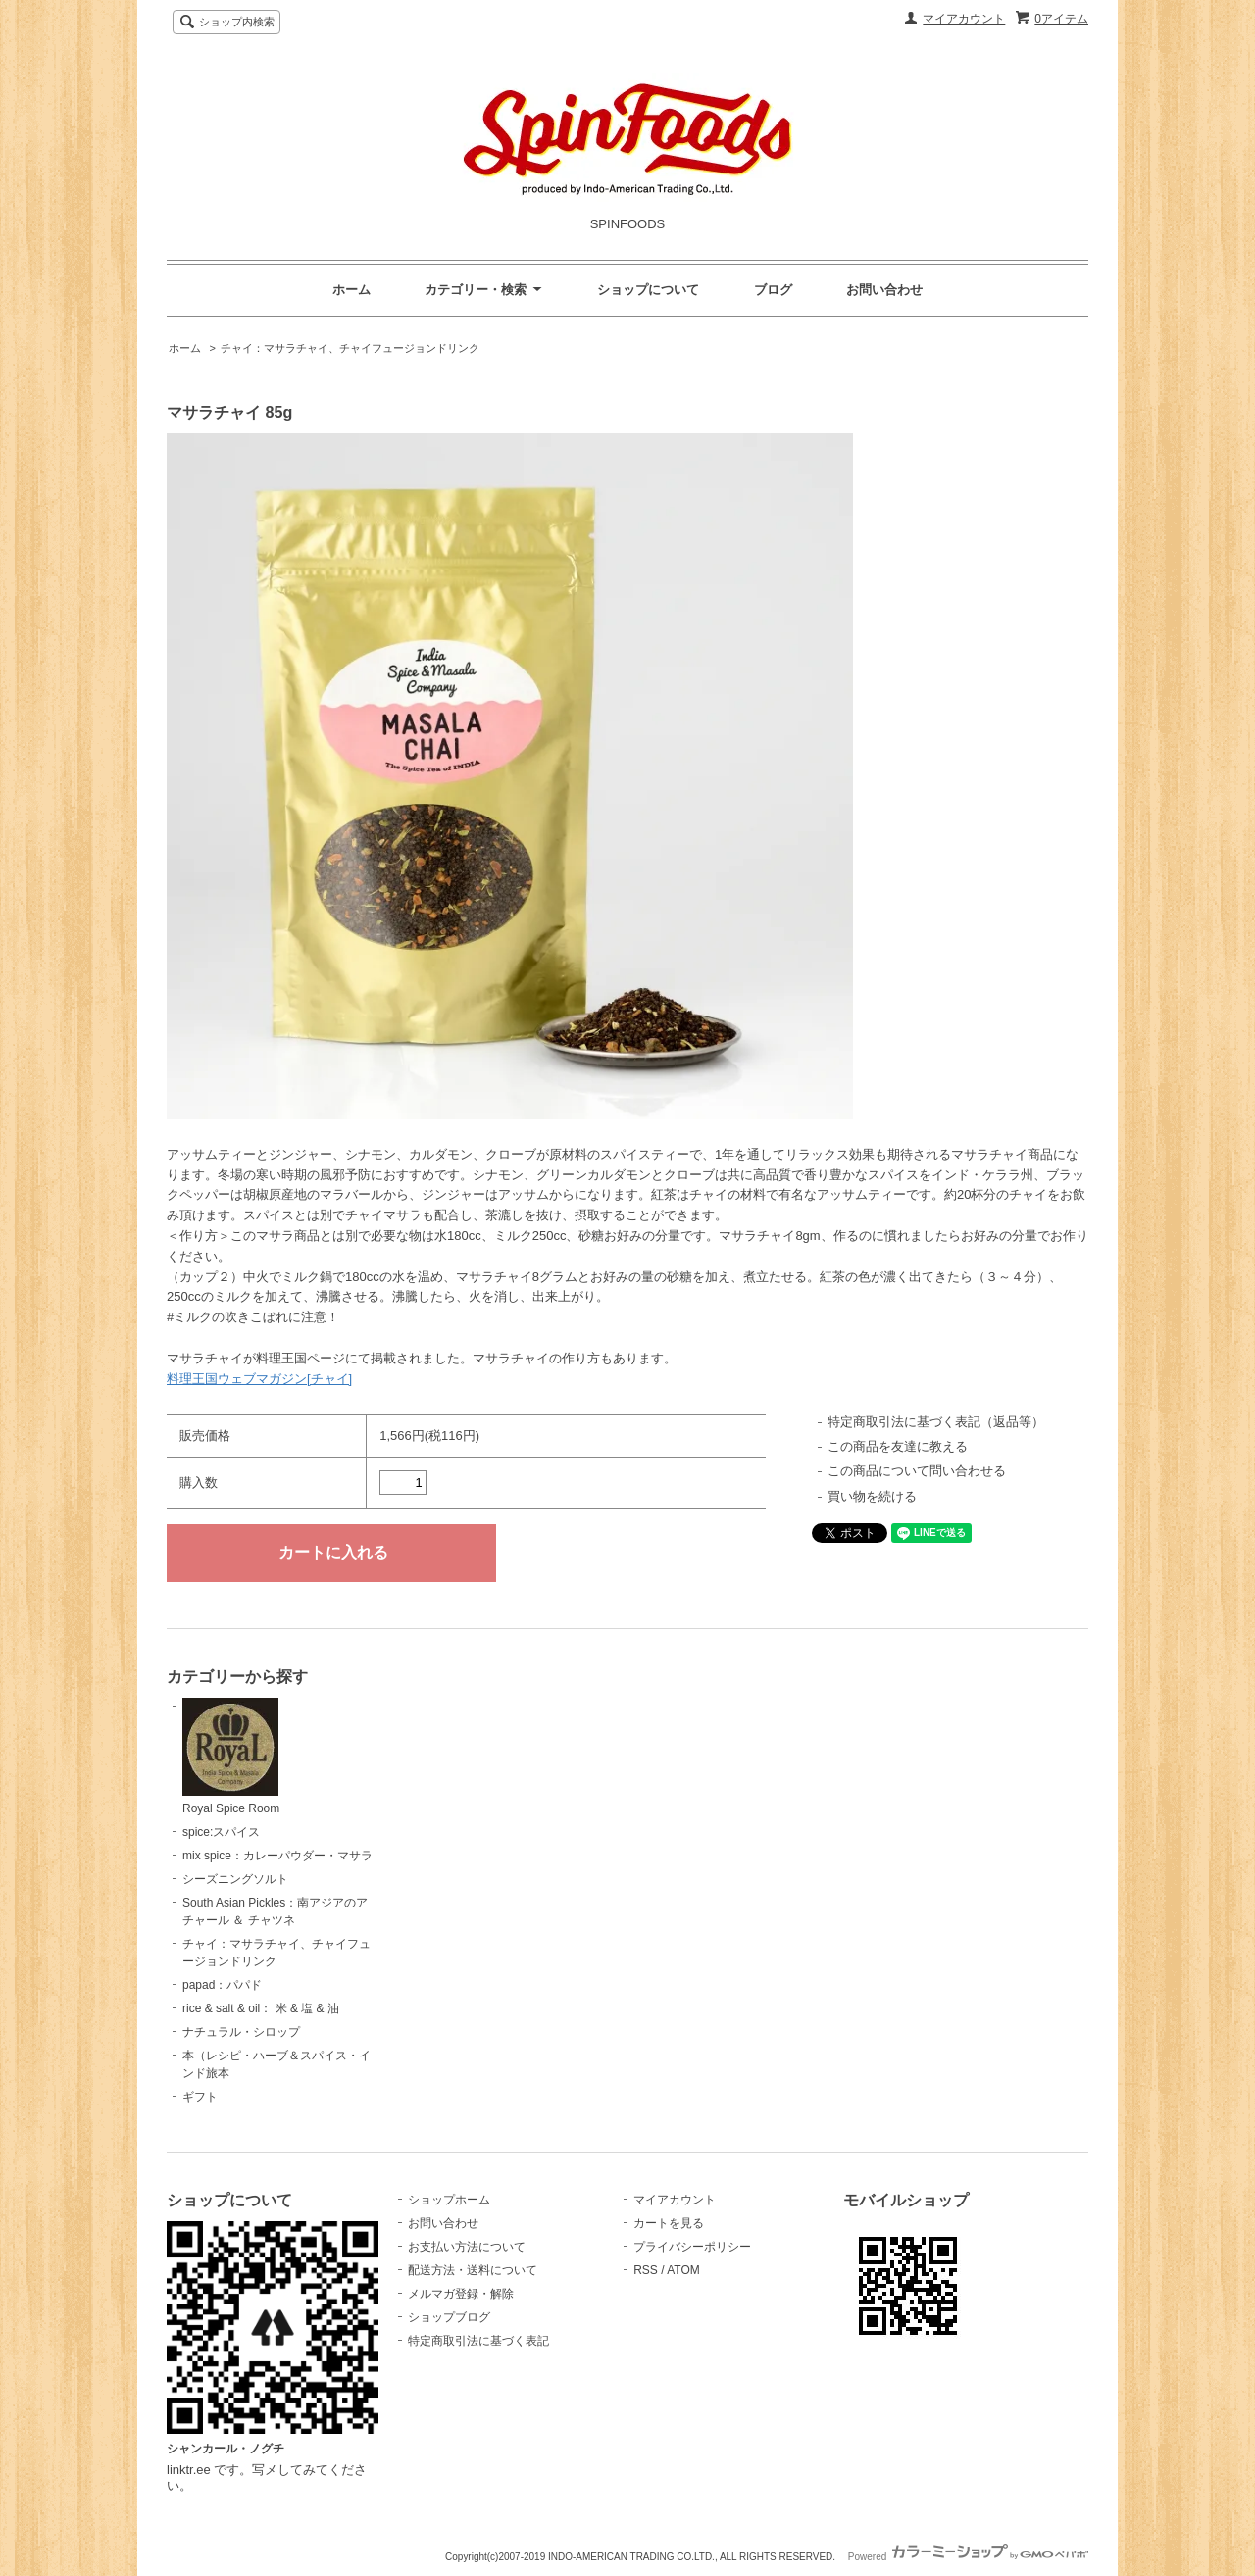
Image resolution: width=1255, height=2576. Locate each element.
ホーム (351, 289)
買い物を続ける (872, 1496)
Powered (968, 2556)
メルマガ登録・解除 (461, 2294)
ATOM (683, 2270)
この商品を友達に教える (898, 1446)
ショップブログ (449, 2317)
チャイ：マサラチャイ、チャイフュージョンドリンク (350, 348)
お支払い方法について (467, 2247)
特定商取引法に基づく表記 (478, 2341)
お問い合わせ (884, 289)
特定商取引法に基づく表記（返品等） (936, 1421)
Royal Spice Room (230, 1756)
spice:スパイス (221, 1832)
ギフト (200, 2097)
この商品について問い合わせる (917, 1470)
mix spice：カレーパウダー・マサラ (277, 1855)
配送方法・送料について (472, 2270)
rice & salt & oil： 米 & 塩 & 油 (260, 2008)
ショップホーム (449, 2199)
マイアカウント (964, 18)
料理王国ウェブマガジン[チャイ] (259, 1378)
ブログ (773, 289)
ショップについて (648, 289)
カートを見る (668, 2223)
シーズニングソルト (235, 1879)
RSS (645, 2270)
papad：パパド (222, 1985)
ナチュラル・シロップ (241, 2032)
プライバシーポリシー (692, 2247)
